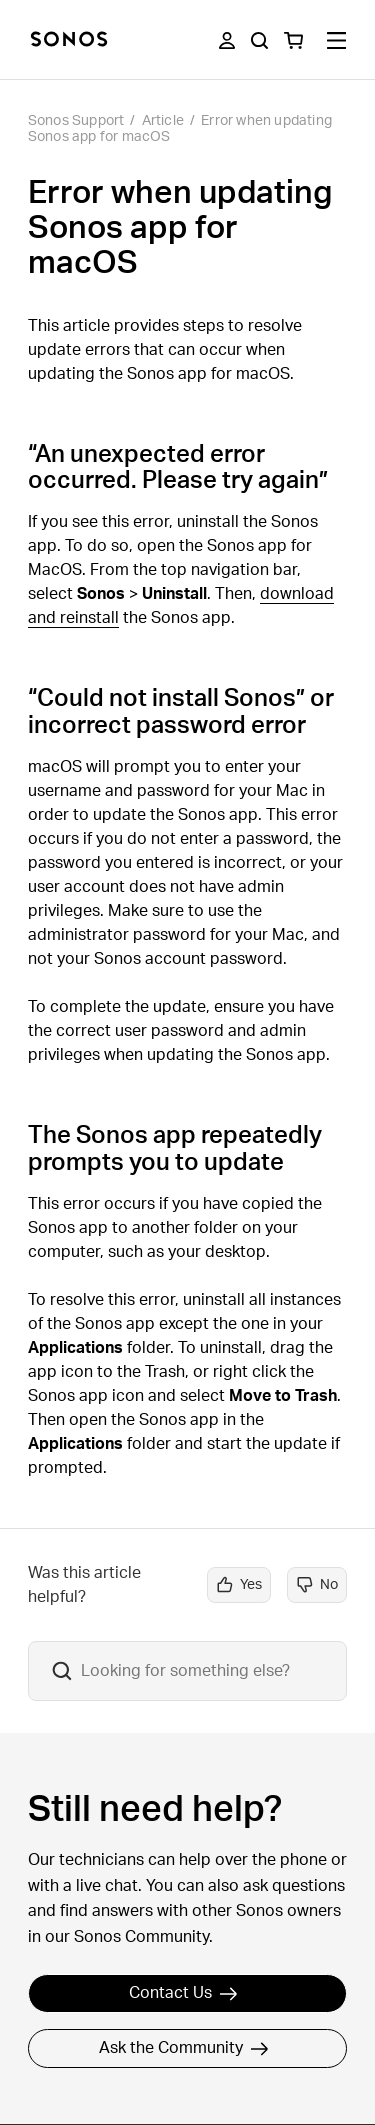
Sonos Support (76, 121)
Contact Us (183, 1993)
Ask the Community (184, 2048)
